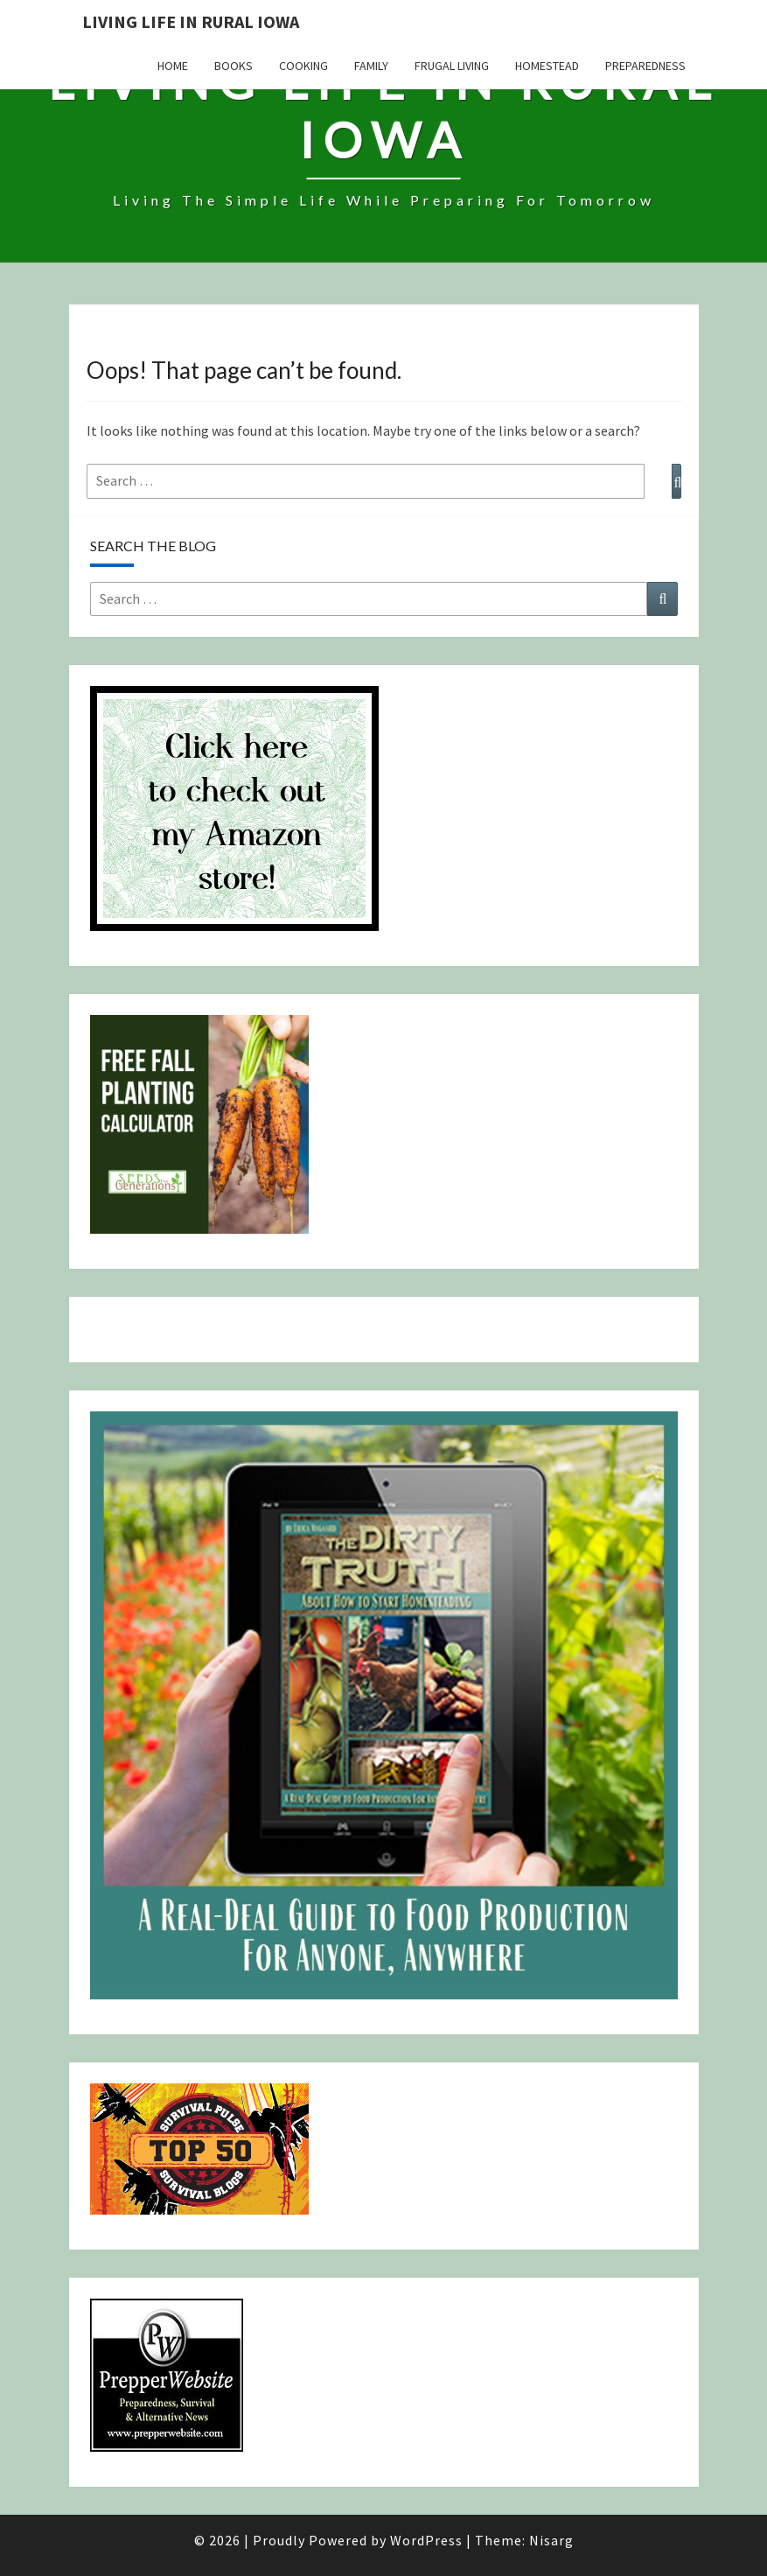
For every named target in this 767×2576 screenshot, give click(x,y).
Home (172, 66)
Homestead (547, 66)
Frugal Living (452, 66)
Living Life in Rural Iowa (190, 21)
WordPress (426, 2540)
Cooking (303, 66)
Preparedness (645, 66)
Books (233, 66)
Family (371, 66)
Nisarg (551, 2540)
